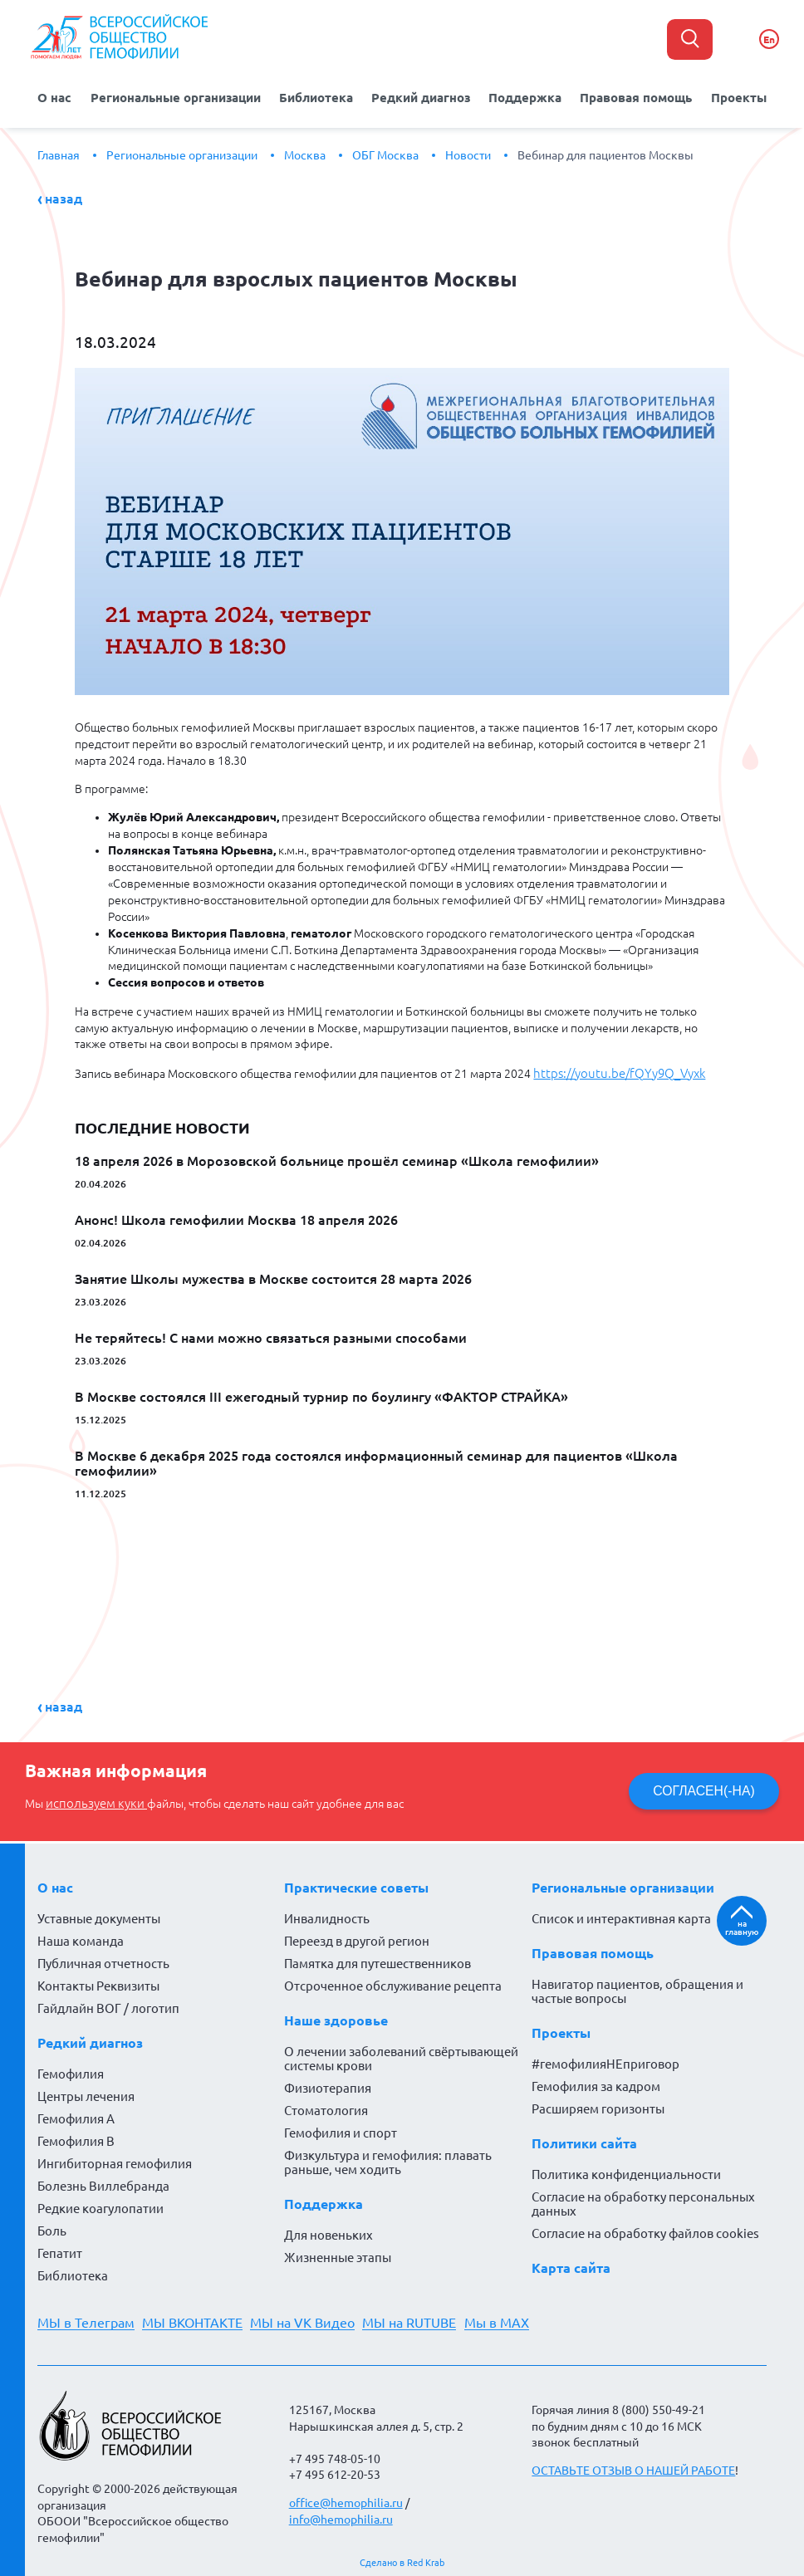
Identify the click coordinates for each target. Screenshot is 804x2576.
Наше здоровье (336, 2016)
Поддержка (522, 96)
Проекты (730, 96)
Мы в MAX (512, 2318)
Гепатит (59, 2249)
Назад (63, 196)
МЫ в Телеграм (86, 2318)
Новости (468, 152)
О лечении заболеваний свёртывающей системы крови (401, 2054)
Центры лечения (86, 2092)
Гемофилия (70, 2070)
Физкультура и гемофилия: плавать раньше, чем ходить (388, 2158)
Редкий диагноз (421, 96)
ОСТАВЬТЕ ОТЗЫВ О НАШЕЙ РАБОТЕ (633, 2466)
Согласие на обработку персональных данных (643, 2200)
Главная (58, 152)
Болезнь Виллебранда (103, 2182)
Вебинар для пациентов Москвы (605, 152)
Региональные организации (182, 96)
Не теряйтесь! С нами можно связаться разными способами (271, 1334)
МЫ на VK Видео (310, 2318)
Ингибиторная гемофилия (114, 2159)
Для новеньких (328, 2231)
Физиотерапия (327, 2084)
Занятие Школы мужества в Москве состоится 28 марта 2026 (273, 1275)
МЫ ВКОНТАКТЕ (196, 2318)
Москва (305, 152)
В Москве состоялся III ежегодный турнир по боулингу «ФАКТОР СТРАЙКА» (321, 1393)
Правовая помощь (630, 96)
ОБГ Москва (385, 152)
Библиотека (319, 96)
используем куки (92, 1799)
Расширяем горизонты (598, 2105)
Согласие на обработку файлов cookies (645, 2229)
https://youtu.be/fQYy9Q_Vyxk (613, 1070)
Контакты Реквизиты (98, 1982)
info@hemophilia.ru (341, 2515)
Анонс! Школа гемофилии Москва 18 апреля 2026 (236, 1216)
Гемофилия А (76, 2115)
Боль (51, 2227)
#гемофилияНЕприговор (605, 2060)
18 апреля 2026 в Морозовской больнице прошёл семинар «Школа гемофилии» (337, 1157)
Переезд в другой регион (356, 1937)
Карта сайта (571, 2263)
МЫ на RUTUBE (421, 2318)
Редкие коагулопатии (100, 2204)
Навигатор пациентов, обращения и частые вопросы (637, 1987)
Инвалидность (327, 1915)
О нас (64, 96)
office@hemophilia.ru (346, 2498)
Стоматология (326, 2106)
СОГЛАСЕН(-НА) (701, 1787)
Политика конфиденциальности (626, 2170)
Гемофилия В (76, 2137)
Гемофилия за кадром (596, 2082)
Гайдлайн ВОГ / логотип (108, 2004)
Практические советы (356, 1883)
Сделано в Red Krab (402, 2559)
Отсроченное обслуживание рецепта (393, 1982)
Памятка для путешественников (377, 1959)
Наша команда (80, 1937)
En (769, 39)
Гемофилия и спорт (340, 2129)
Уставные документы (98, 1915)
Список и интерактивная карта (621, 1915)
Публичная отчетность (103, 1959)
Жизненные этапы (337, 2253)
